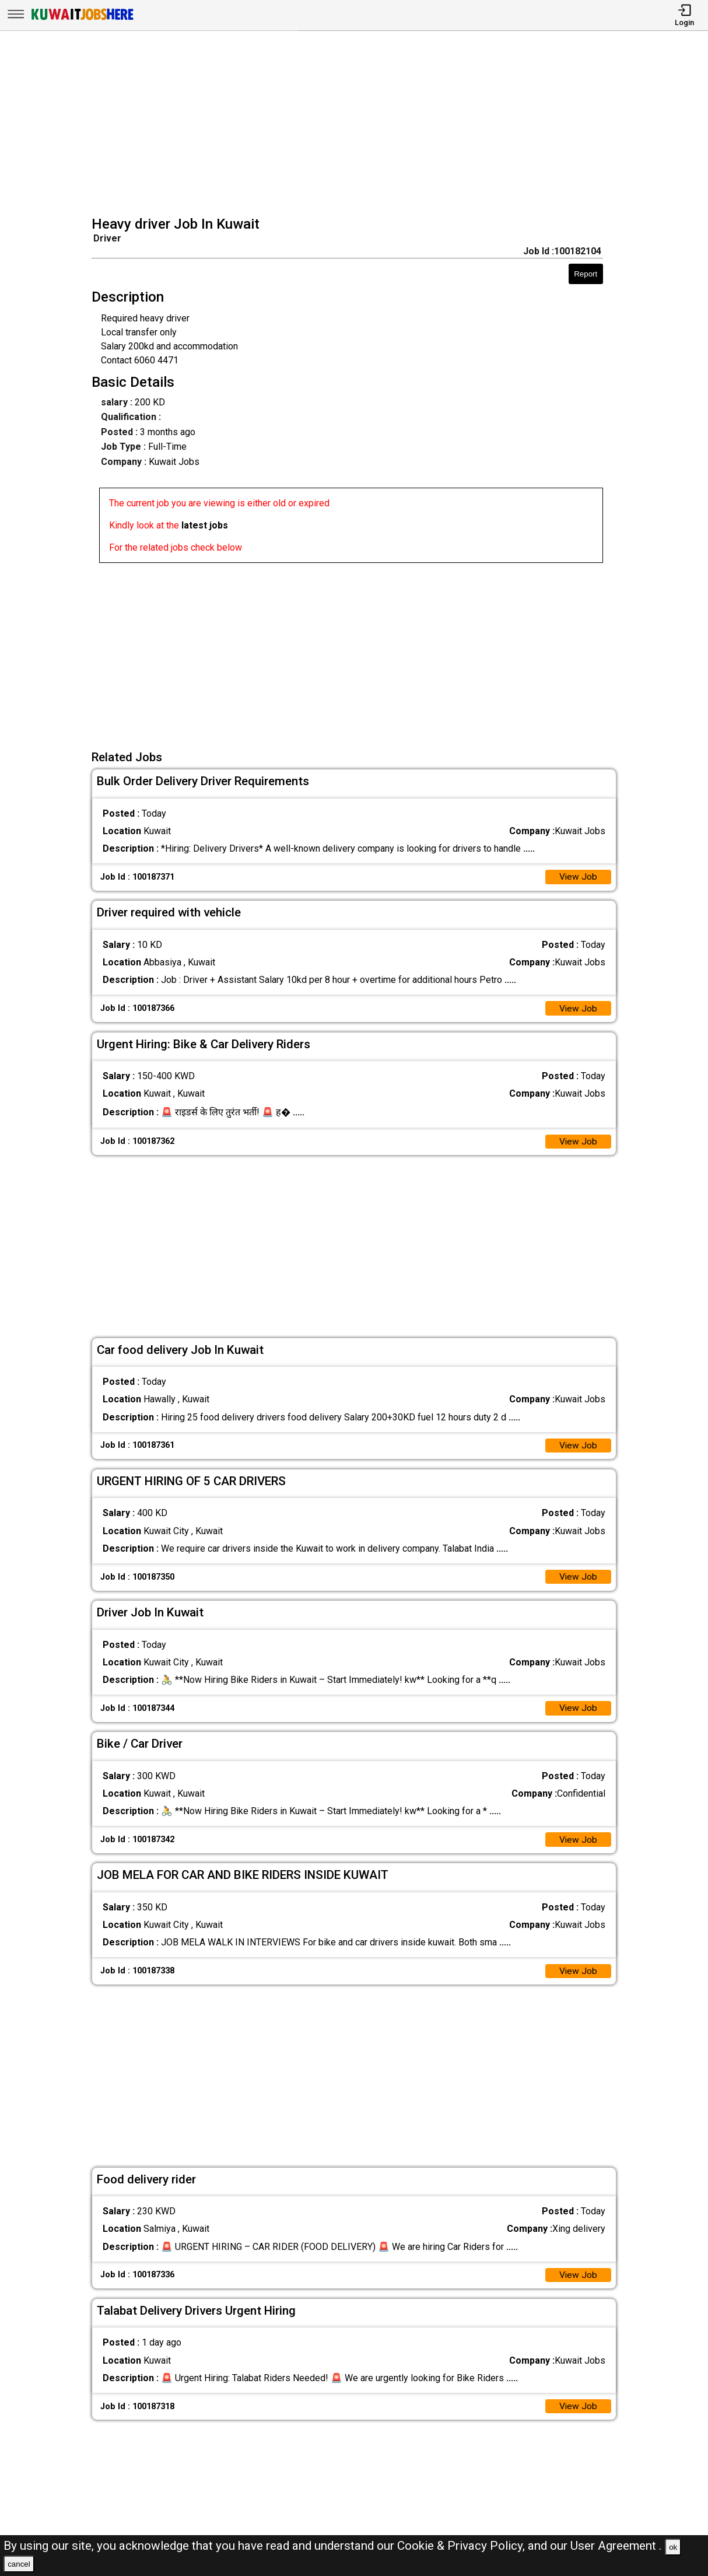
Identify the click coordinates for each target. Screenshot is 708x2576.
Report (585, 274)
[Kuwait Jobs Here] (82, 18)
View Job (578, 877)
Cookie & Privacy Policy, (462, 2546)
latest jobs (204, 525)
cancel (19, 2564)
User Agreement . (616, 2546)
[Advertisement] (357, 124)
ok (673, 2547)
